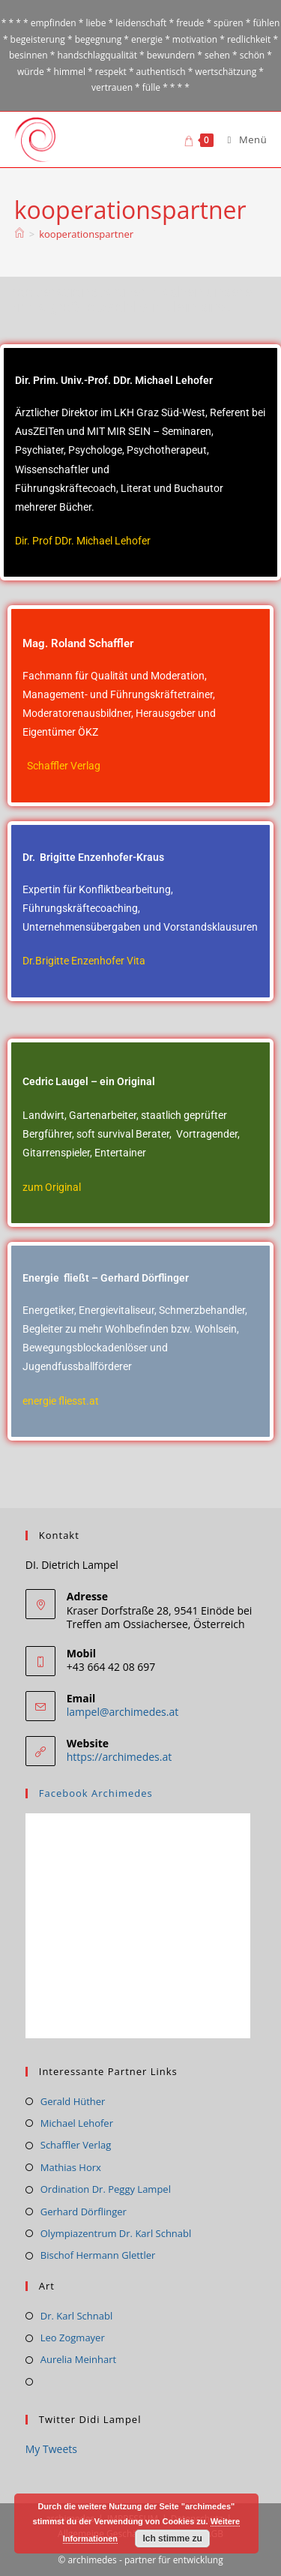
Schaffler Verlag (63, 766)
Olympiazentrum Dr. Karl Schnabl (116, 2233)
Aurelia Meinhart (78, 2359)
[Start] (19, 234)
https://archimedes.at (119, 1757)
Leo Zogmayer (72, 2337)
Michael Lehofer (76, 2123)
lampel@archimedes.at (122, 1712)
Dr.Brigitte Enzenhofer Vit (80, 961)
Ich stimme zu (172, 2538)
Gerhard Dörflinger (83, 2211)
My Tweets (51, 2449)
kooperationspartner (86, 234)
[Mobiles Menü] (242, 139)
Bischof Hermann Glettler (98, 2255)
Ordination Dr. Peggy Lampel (105, 2189)
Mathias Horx (70, 2167)
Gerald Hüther (73, 2101)
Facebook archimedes (96, 1793)
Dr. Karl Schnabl (76, 2316)
